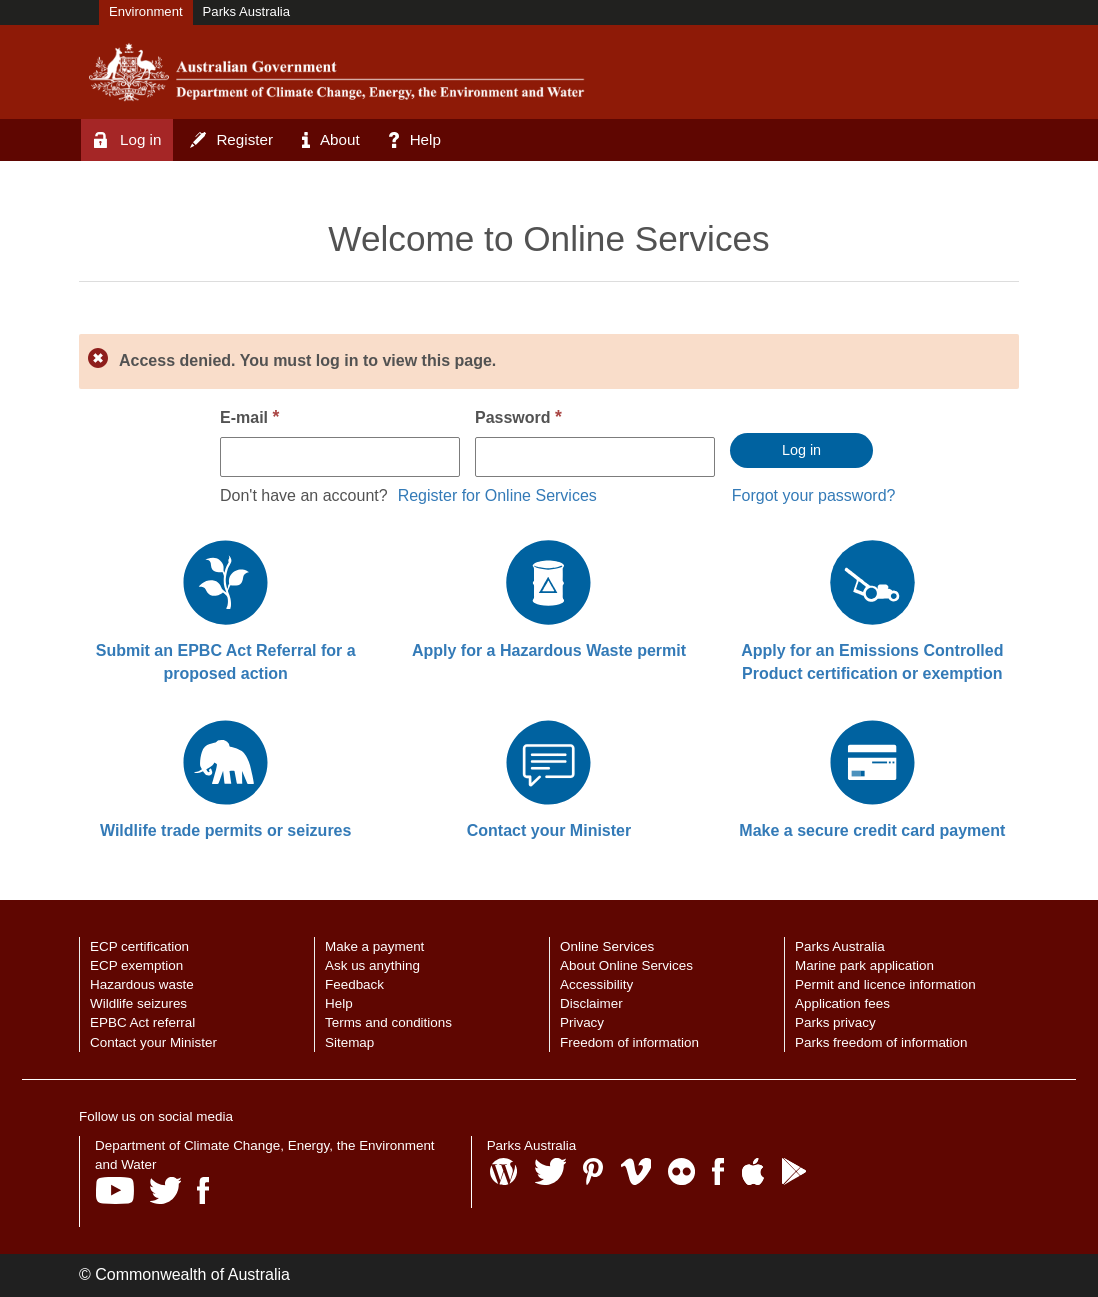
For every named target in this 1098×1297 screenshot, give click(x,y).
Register (231, 139)
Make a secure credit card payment (872, 830)
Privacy (582, 1022)
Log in (127, 139)
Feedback (354, 984)
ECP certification (139, 946)
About (331, 139)
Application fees (842, 1003)
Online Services (607, 946)
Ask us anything (372, 965)
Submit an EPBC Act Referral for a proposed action (226, 662)
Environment (146, 11)
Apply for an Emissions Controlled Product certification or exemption (872, 662)
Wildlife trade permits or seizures (225, 830)
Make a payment (374, 946)
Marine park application (864, 965)
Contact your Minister (549, 830)
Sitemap (349, 1042)
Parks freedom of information (881, 1042)
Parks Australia (246, 11)
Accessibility (596, 984)
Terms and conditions (388, 1022)
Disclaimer (591, 1003)
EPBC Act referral (142, 1022)
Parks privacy (835, 1022)
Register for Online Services (497, 495)
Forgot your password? (814, 495)
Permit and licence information (885, 984)
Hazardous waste (142, 984)
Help (415, 139)
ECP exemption (136, 965)
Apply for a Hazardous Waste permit (549, 650)
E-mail (249, 417)
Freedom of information (629, 1042)
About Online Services (626, 965)
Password (518, 417)
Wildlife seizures (138, 1003)
